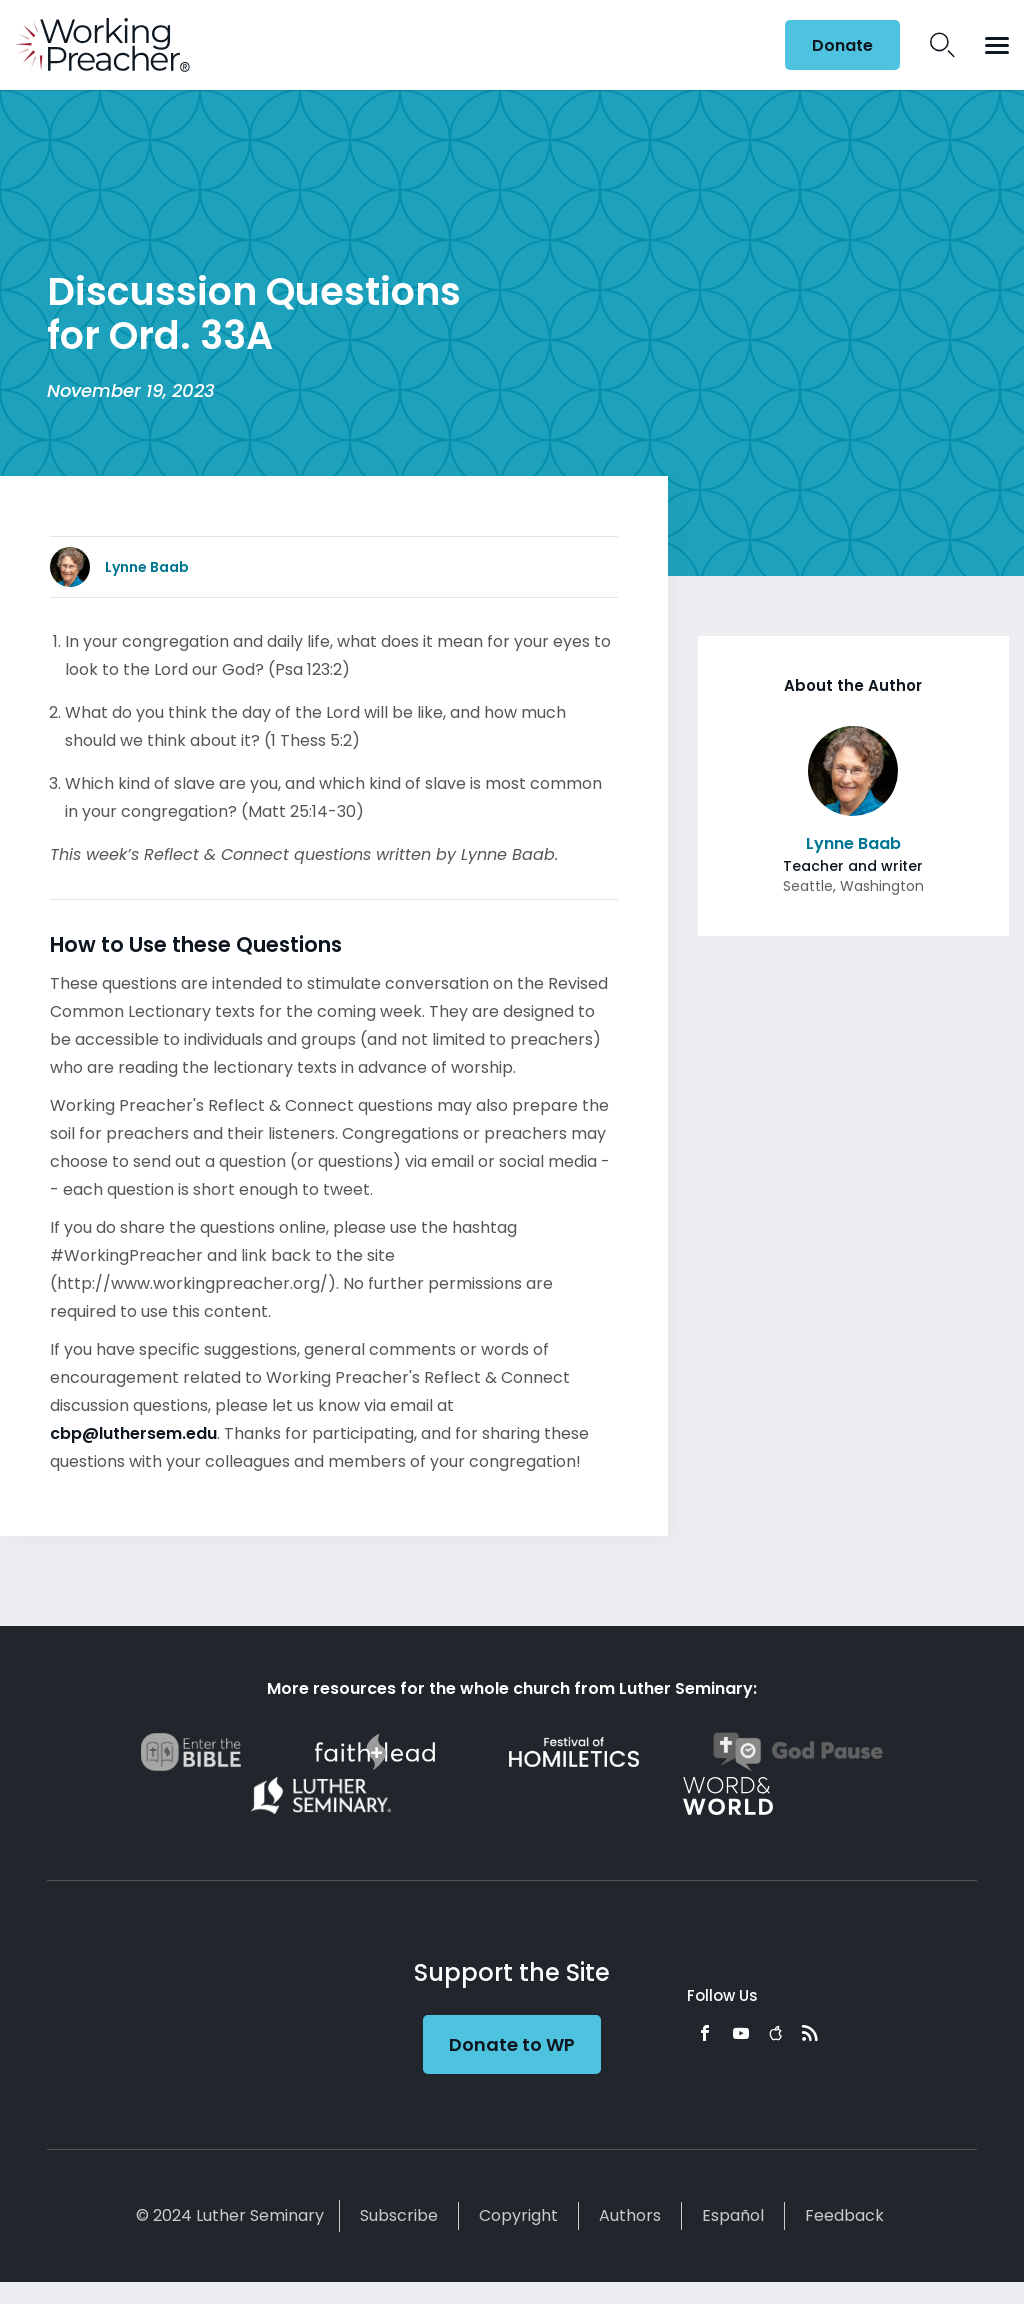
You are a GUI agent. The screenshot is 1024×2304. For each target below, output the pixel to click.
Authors (630, 2215)
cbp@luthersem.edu (133, 1433)
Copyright (518, 2215)
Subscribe (399, 2215)
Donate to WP (512, 2044)
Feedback (844, 2215)
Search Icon (942, 45)
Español (733, 2215)
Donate (842, 45)
